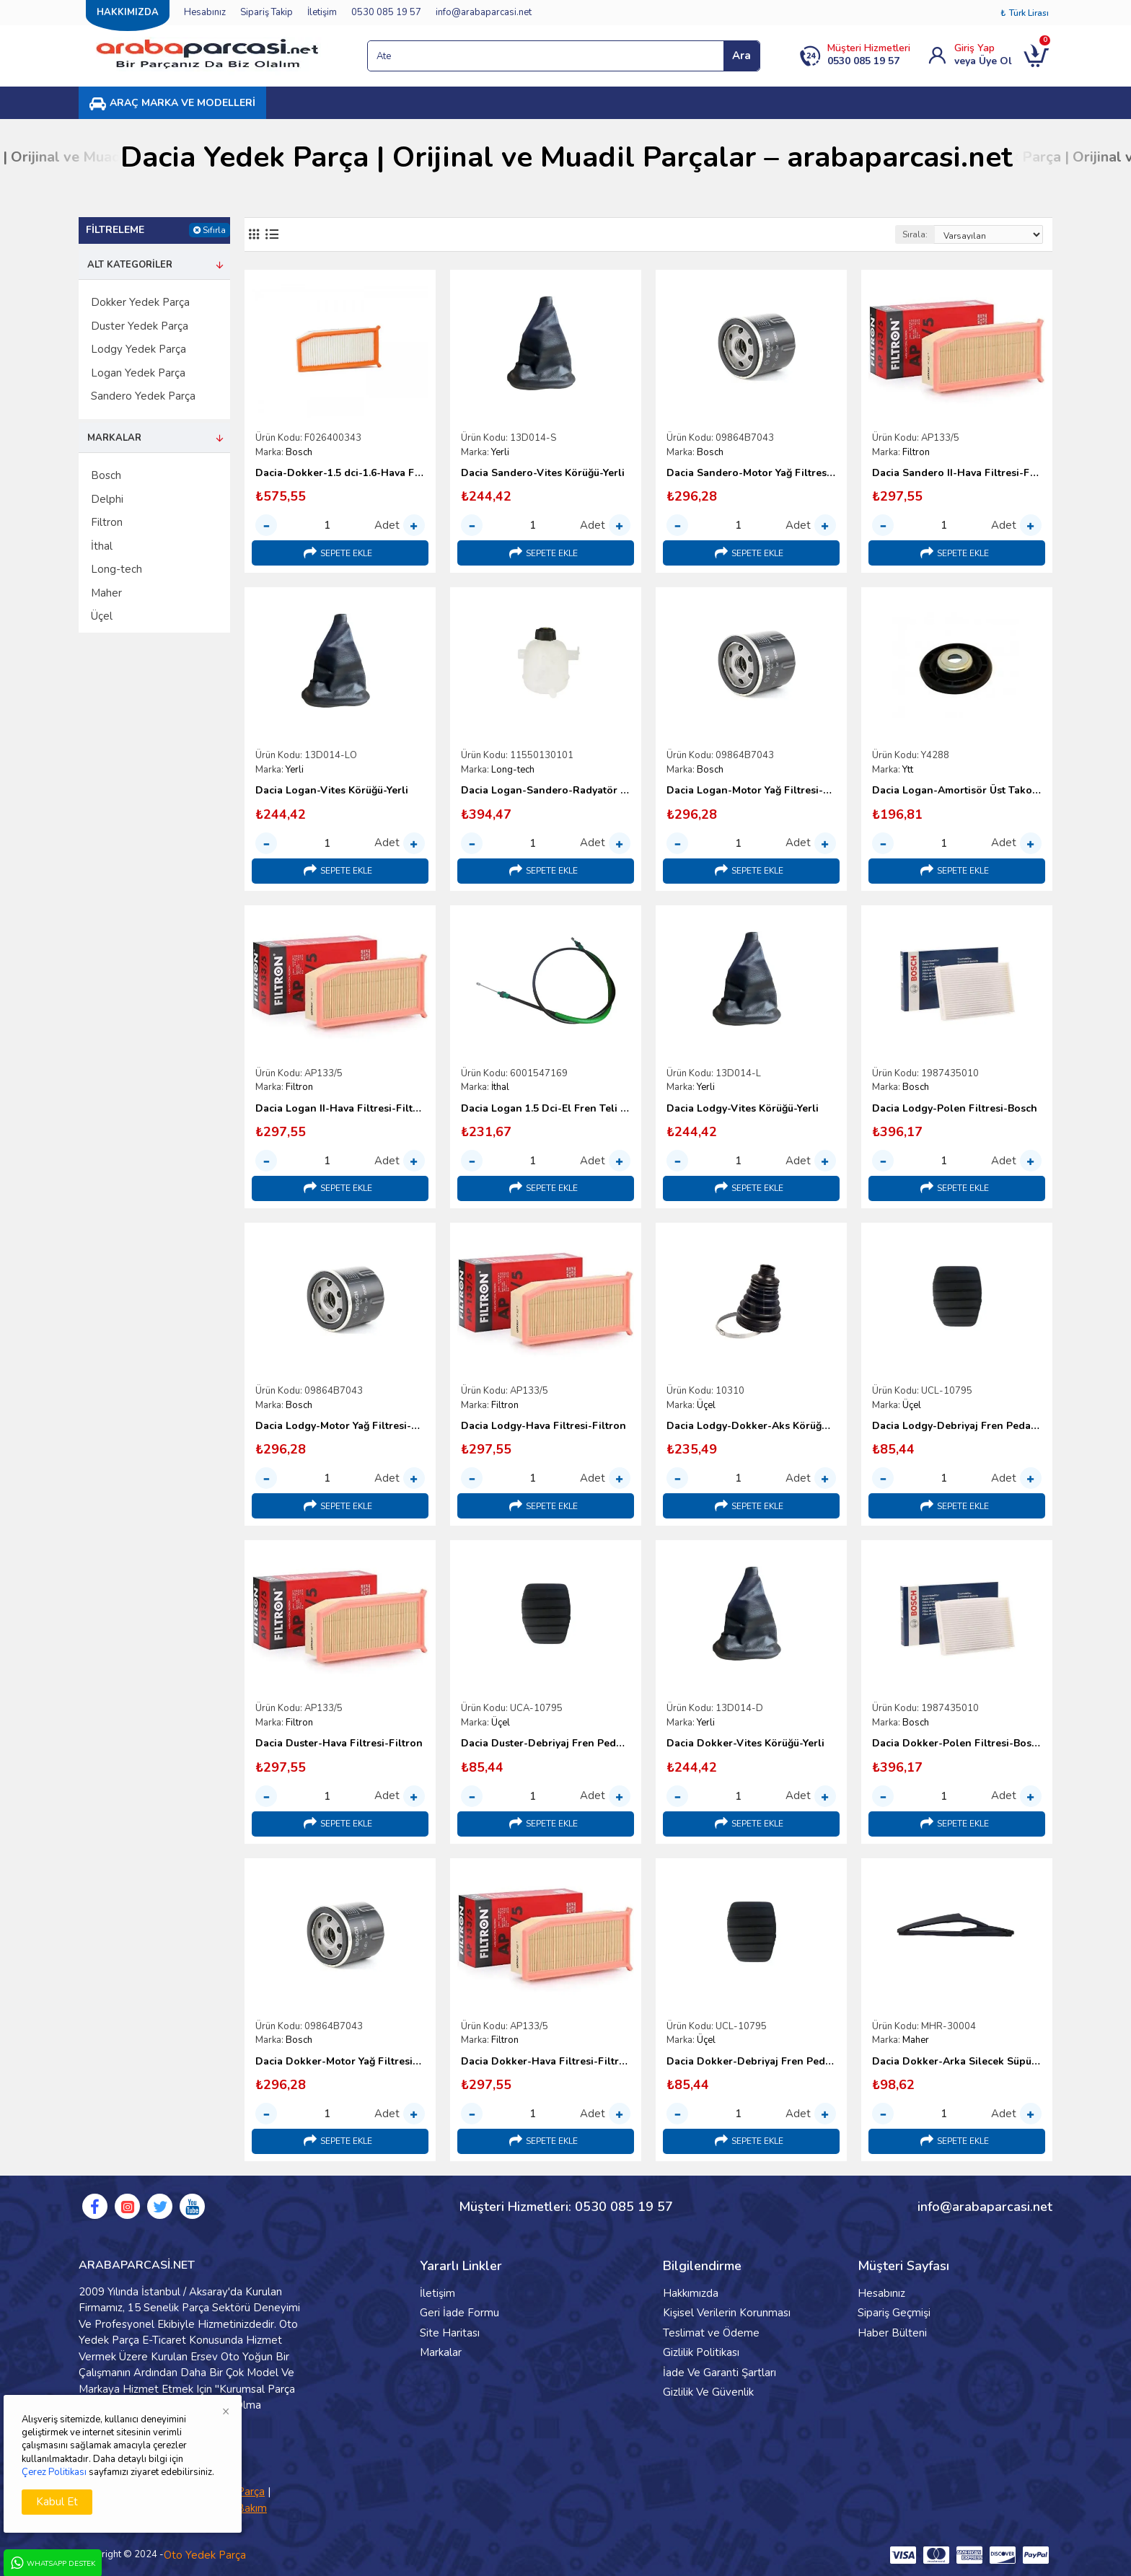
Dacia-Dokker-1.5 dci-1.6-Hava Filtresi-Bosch (340, 473)
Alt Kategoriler (129, 264)
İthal (500, 1087)
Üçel (706, 1405)
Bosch (299, 452)
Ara (741, 55)
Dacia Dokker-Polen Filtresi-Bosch (957, 1743)
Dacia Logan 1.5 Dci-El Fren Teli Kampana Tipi (545, 1108)
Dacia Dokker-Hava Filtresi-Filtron (545, 2061)
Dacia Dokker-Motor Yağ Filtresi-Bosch (340, 2061)
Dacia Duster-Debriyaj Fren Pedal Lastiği (545, 1743)
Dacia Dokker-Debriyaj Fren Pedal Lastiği (751, 2061)
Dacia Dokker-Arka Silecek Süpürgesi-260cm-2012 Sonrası (957, 2061)
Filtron (916, 452)
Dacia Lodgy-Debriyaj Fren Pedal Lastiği (957, 1426)
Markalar (114, 437)
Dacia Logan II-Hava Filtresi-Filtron (340, 1108)
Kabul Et (57, 2501)
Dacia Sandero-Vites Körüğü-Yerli (543, 473)
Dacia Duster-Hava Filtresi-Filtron (339, 1743)
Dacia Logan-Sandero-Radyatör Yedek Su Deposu (545, 790)
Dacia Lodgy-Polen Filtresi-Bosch (954, 1108)
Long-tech (512, 769)
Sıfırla (214, 230)
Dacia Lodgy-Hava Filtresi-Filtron (543, 1426)
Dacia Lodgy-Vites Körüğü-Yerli (742, 1108)
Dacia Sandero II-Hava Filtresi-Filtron (957, 473)
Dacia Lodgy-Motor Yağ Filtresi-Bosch (340, 1426)
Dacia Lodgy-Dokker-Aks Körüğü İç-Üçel (751, 1426)
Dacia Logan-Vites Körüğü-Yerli (331, 790)
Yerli (500, 452)
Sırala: (915, 234)
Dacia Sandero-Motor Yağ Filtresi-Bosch (751, 473)
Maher (915, 2040)
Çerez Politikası (54, 2472)
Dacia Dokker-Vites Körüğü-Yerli (745, 1743)
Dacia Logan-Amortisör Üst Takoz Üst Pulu (957, 790)
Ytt (907, 769)
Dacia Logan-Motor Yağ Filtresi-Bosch (751, 790)
